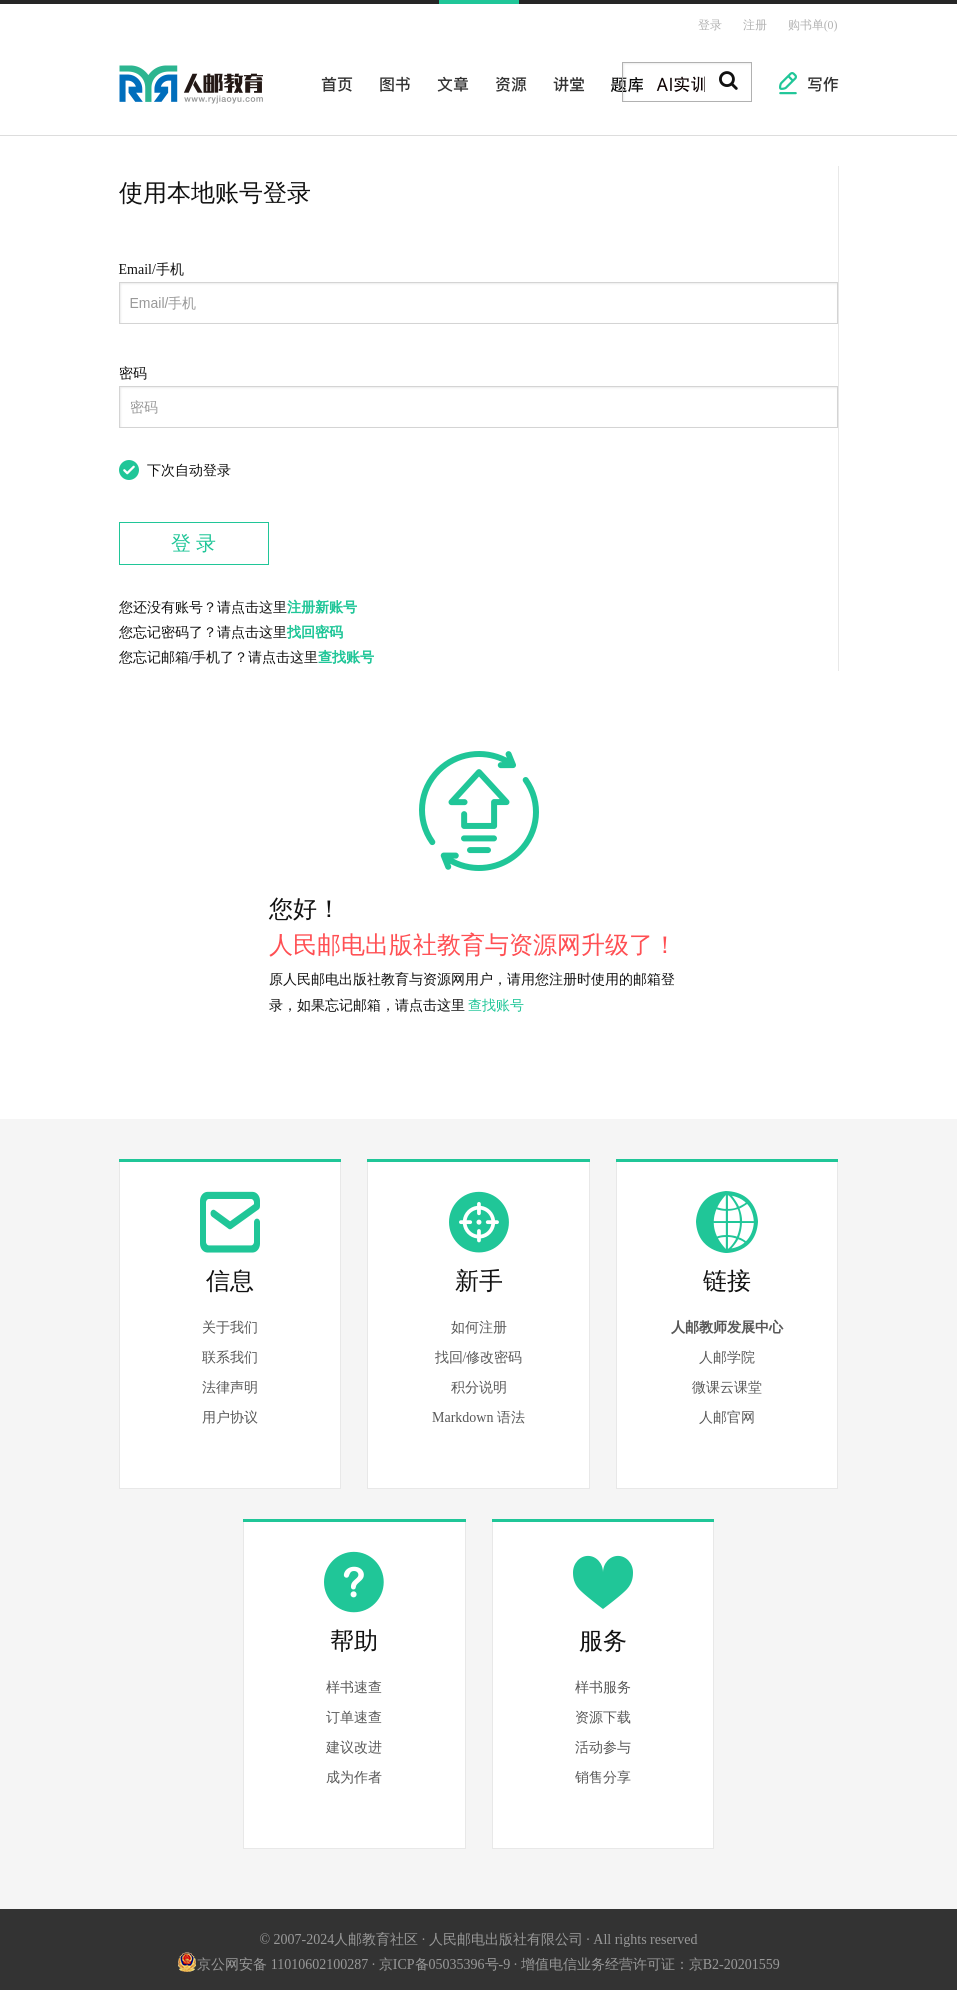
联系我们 (230, 1352)
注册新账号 (322, 602)
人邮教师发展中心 (727, 1322)
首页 (331, 78)
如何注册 (479, 1322)
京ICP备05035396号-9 (444, 1958)
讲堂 (563, 78)
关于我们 (230, 1322)
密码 (133, 368)
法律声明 (230, 1382)
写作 (813, 78)
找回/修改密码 (479, 1352)
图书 (389, 78)
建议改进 (354, 1742)
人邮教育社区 (211, 93)
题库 (621, 78)
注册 (758, 23)
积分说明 (479, 1382)
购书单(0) (814, 23)
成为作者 (354, 1772)
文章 (447, 78)
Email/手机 (151, 264)
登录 (715, 23)
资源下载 (603, 1712)
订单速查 (354, 1712)
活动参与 (603, 1742)
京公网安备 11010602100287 (272, 1958)
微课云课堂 (727, 1382)
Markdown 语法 (478, 1412)
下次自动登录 (189, 465)
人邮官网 (727, 1412)
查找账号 (346, 652)
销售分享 (603, 1772)
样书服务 (603, 1682)
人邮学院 (727, 1352)
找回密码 (315, 627)
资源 (505, 78)
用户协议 (230, 1412)
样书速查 (354, 1682)
